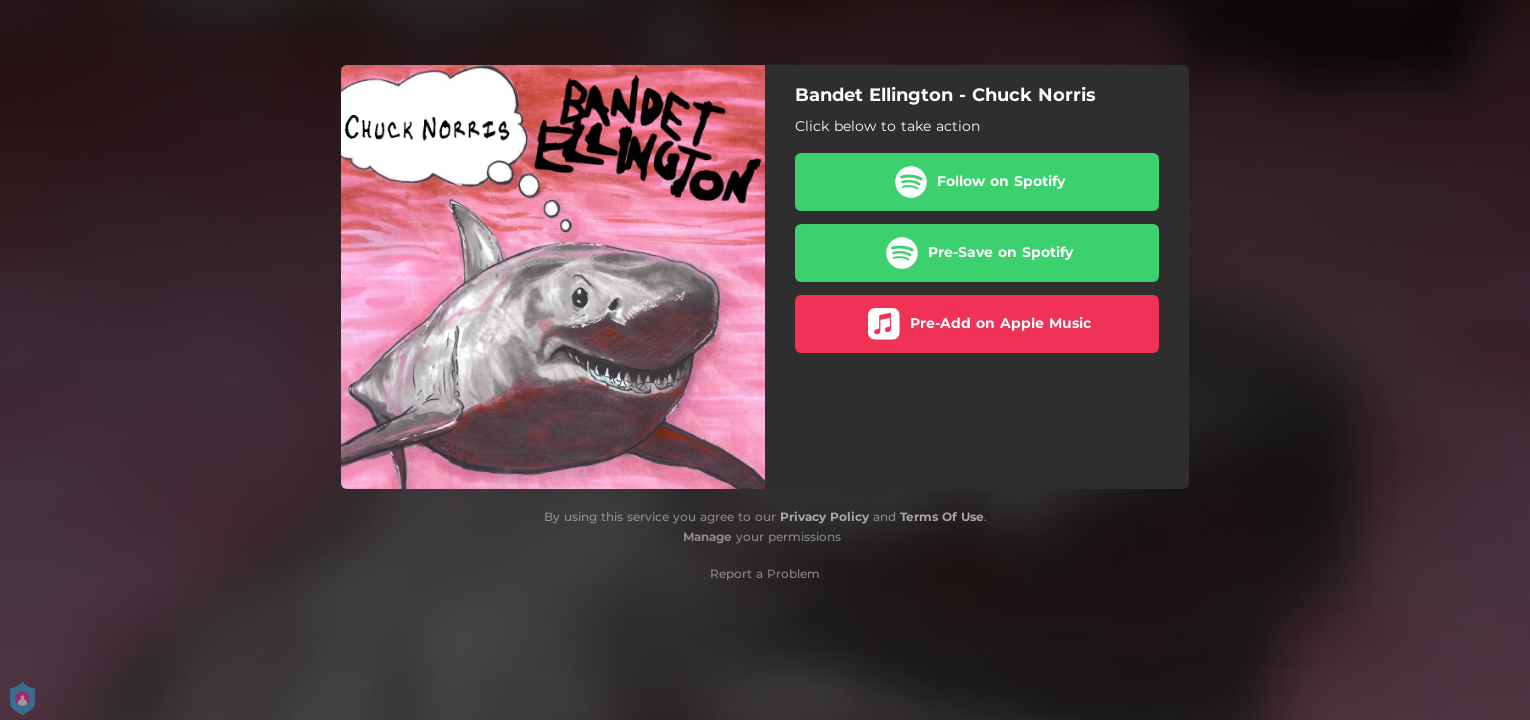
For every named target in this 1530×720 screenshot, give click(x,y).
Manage (707, 536)
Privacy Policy (824, 516)
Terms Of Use (942, 516)
